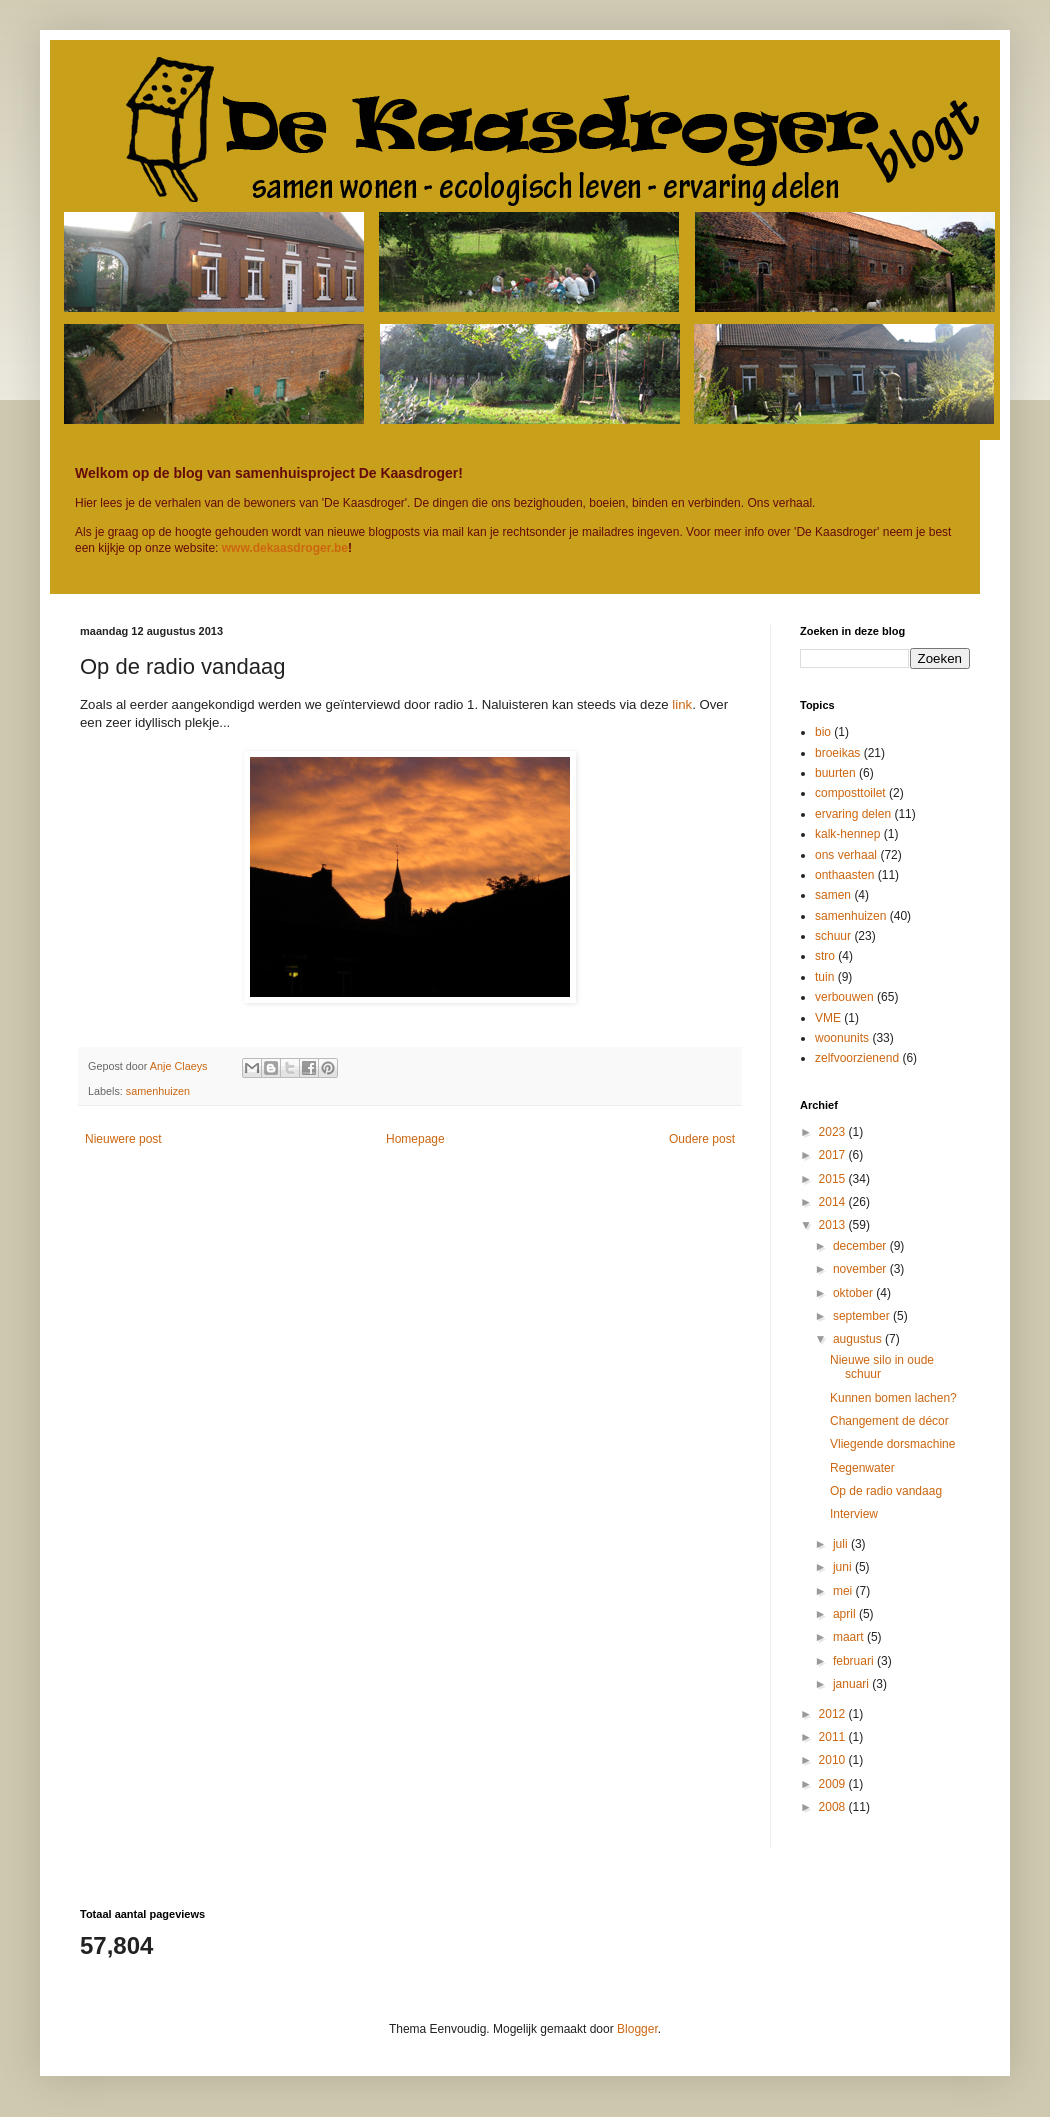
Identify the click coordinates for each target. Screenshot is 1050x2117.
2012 (834, 1714)
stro (825, 956)
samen (833, 895)
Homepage (415, 1139)
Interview (854, 1514)
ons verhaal (846, 855)
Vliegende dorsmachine (892, 1444)
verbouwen (844, 997)
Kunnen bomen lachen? (893, 1398)
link (682, 704)
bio (823, 732)
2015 (834, 1179)
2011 (834, 1737)
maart (850, 1637)
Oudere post (702, 1139)
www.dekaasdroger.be (285, 548)
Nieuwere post (123, 1139)
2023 (834, 1132)
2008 (834, 1807)
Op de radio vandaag (886, 1491)
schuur (833, 936)
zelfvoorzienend (857, 1058)
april (846, 1614)
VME (828, 1018)
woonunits (842, 1038)
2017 (834, 1155)
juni (844, 1567)
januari (852, 1684)
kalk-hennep (847, 834)
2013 (834, 1225)
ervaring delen (853, 814)
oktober (854, 1293)
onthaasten (844, 875)
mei (844, 1591)
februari (855, 1661)
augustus (859, 1339)
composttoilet (850, 793)
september (863, 1316)
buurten (835, 773)
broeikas (837, 753)
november (861, 1269)
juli (842, 1544)
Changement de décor (889, 1421)
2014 (834, 1202)
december (861, 1246)
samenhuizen (158, 1091)
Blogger (637, 2029)
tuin (824, 977)
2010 (834, 1760)
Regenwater (862, 1468)
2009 (834, 1784)
